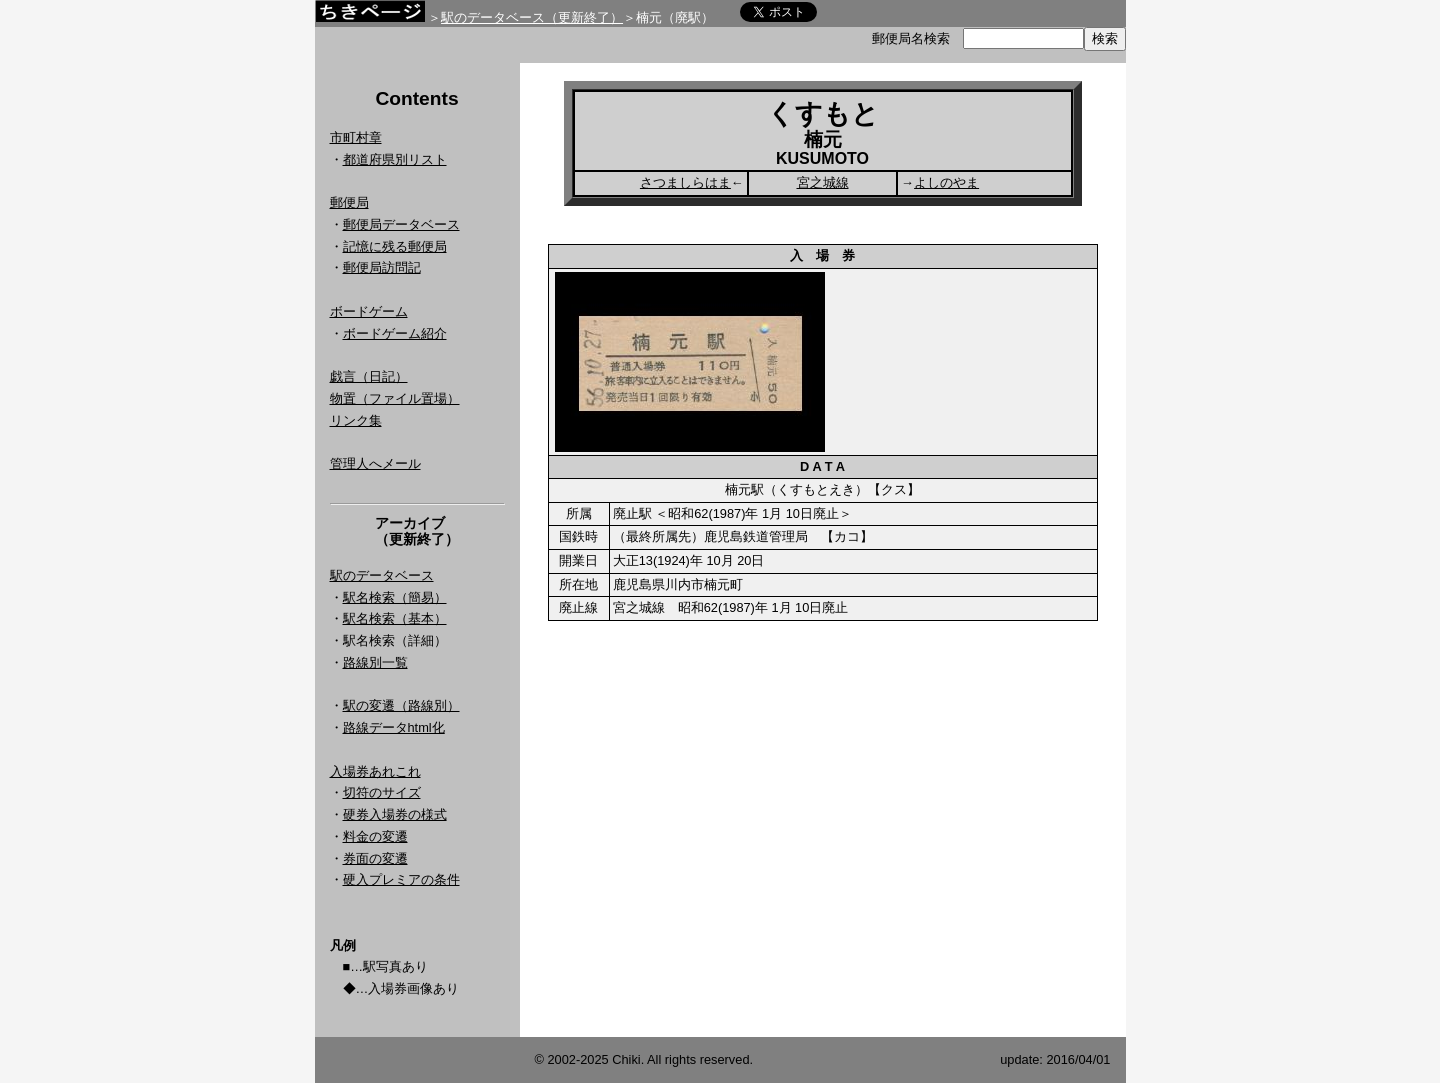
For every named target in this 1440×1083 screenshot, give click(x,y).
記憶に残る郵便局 (395, 246)
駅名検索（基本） (395, 618)
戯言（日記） (369, 376)
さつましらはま (685, 182)
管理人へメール (375, 463)
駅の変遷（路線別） (401, 705)
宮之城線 (823, 182)
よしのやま (946, 182)
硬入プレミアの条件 (401, 879)
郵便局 (349, 202)
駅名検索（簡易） (395, 597)
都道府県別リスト (395, 159)
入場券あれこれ (375, 771)
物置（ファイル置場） (395, 398)
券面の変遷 (375, 858)
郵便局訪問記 (382, 267)
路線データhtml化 (394, 727)
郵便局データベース (401, 224)
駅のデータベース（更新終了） (532, 17)
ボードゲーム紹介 (395, 333)
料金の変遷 (375, 836)
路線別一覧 (375, 662)
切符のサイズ (382, 792)
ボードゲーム (369, 311)
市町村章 (356, 137)
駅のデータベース (382, 575)
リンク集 (356, 420)
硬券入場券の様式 (395, 814)
